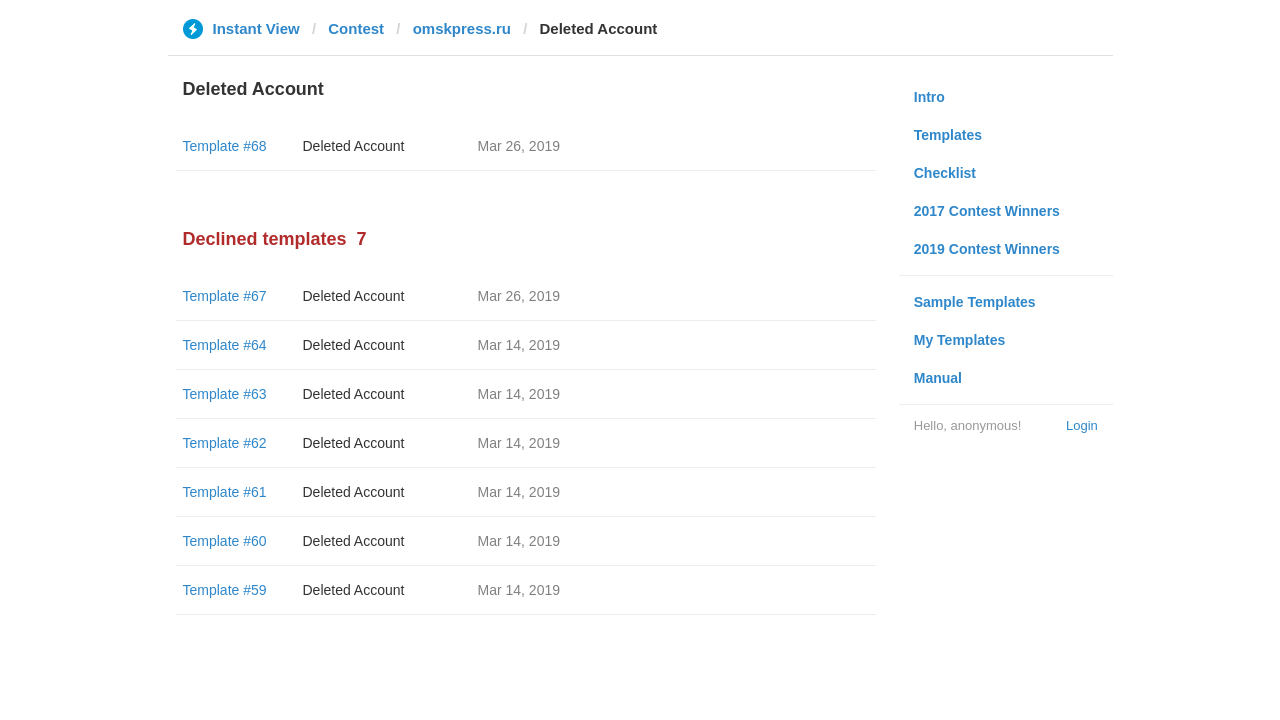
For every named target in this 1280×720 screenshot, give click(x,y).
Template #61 (225, 492)
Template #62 (225, 443)
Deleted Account (354, 146)
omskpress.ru (462, 28)
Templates (948, 135)
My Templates (960, 340)
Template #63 (225, 394)
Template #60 (225, 541)
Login (1082, 425)
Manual (938, 378)
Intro (929, 97)
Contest (356, 28)
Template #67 (225, 296)
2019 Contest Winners (987, 249)
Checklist (945, 173)
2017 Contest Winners (987, 211)
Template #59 (225, 590)
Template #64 (225, 345)
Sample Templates (975, 302)
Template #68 (225, 146)
